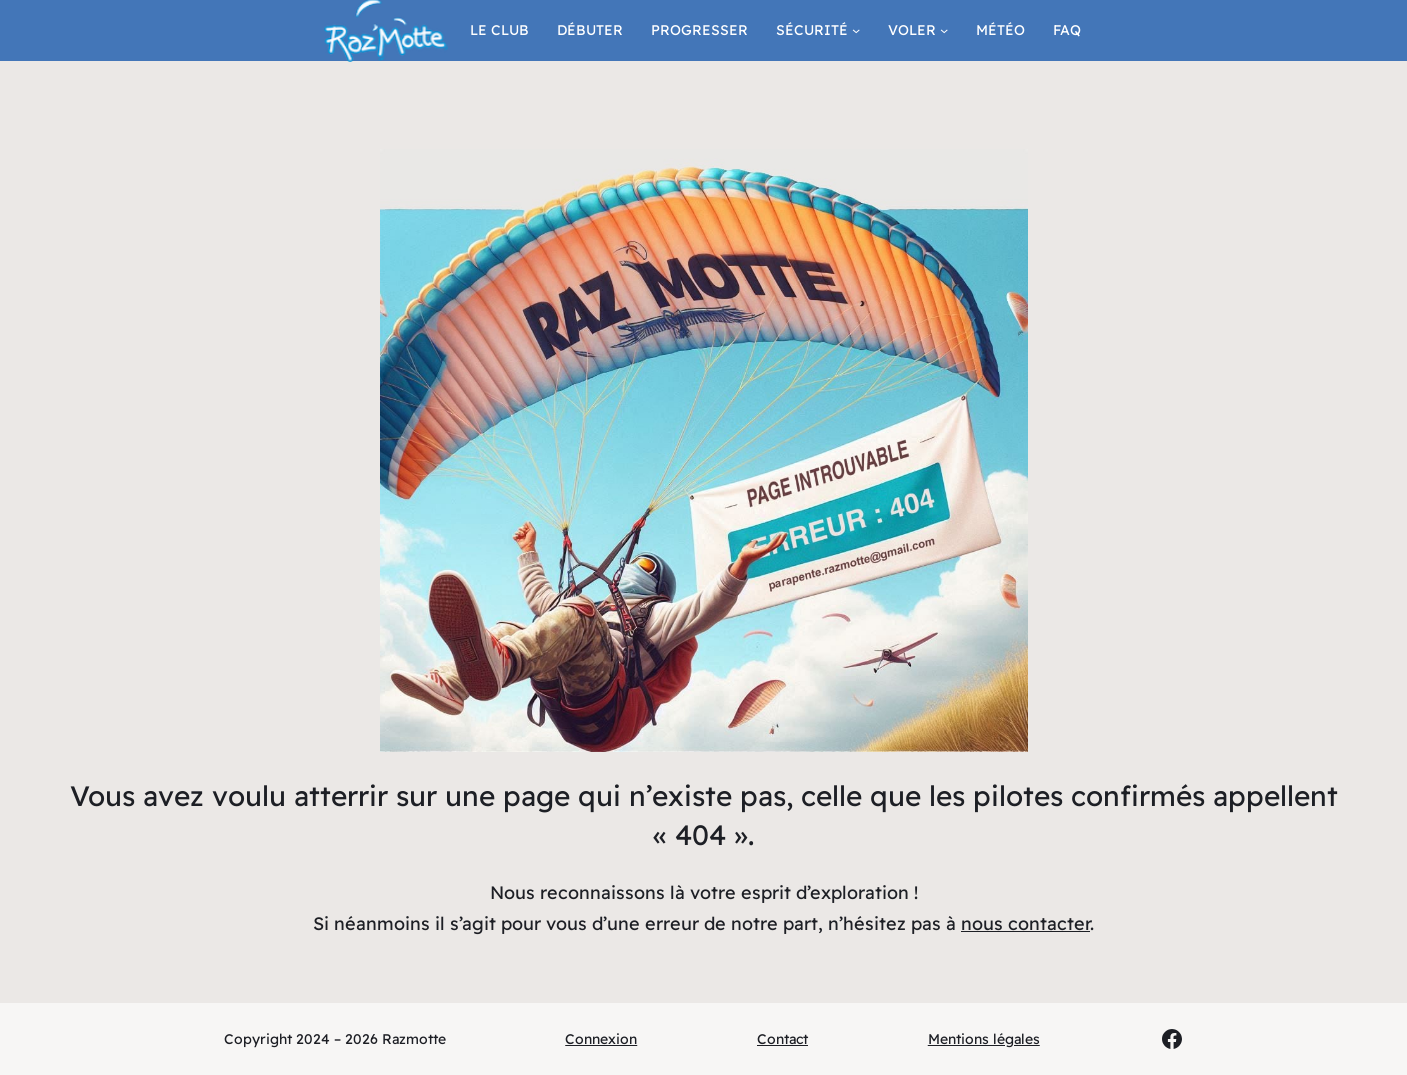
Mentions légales (984, 1039)
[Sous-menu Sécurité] (856, 30)
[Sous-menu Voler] (944, 30)
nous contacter (1025, 923)
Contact (782, 1039)
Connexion (601, 1039)
